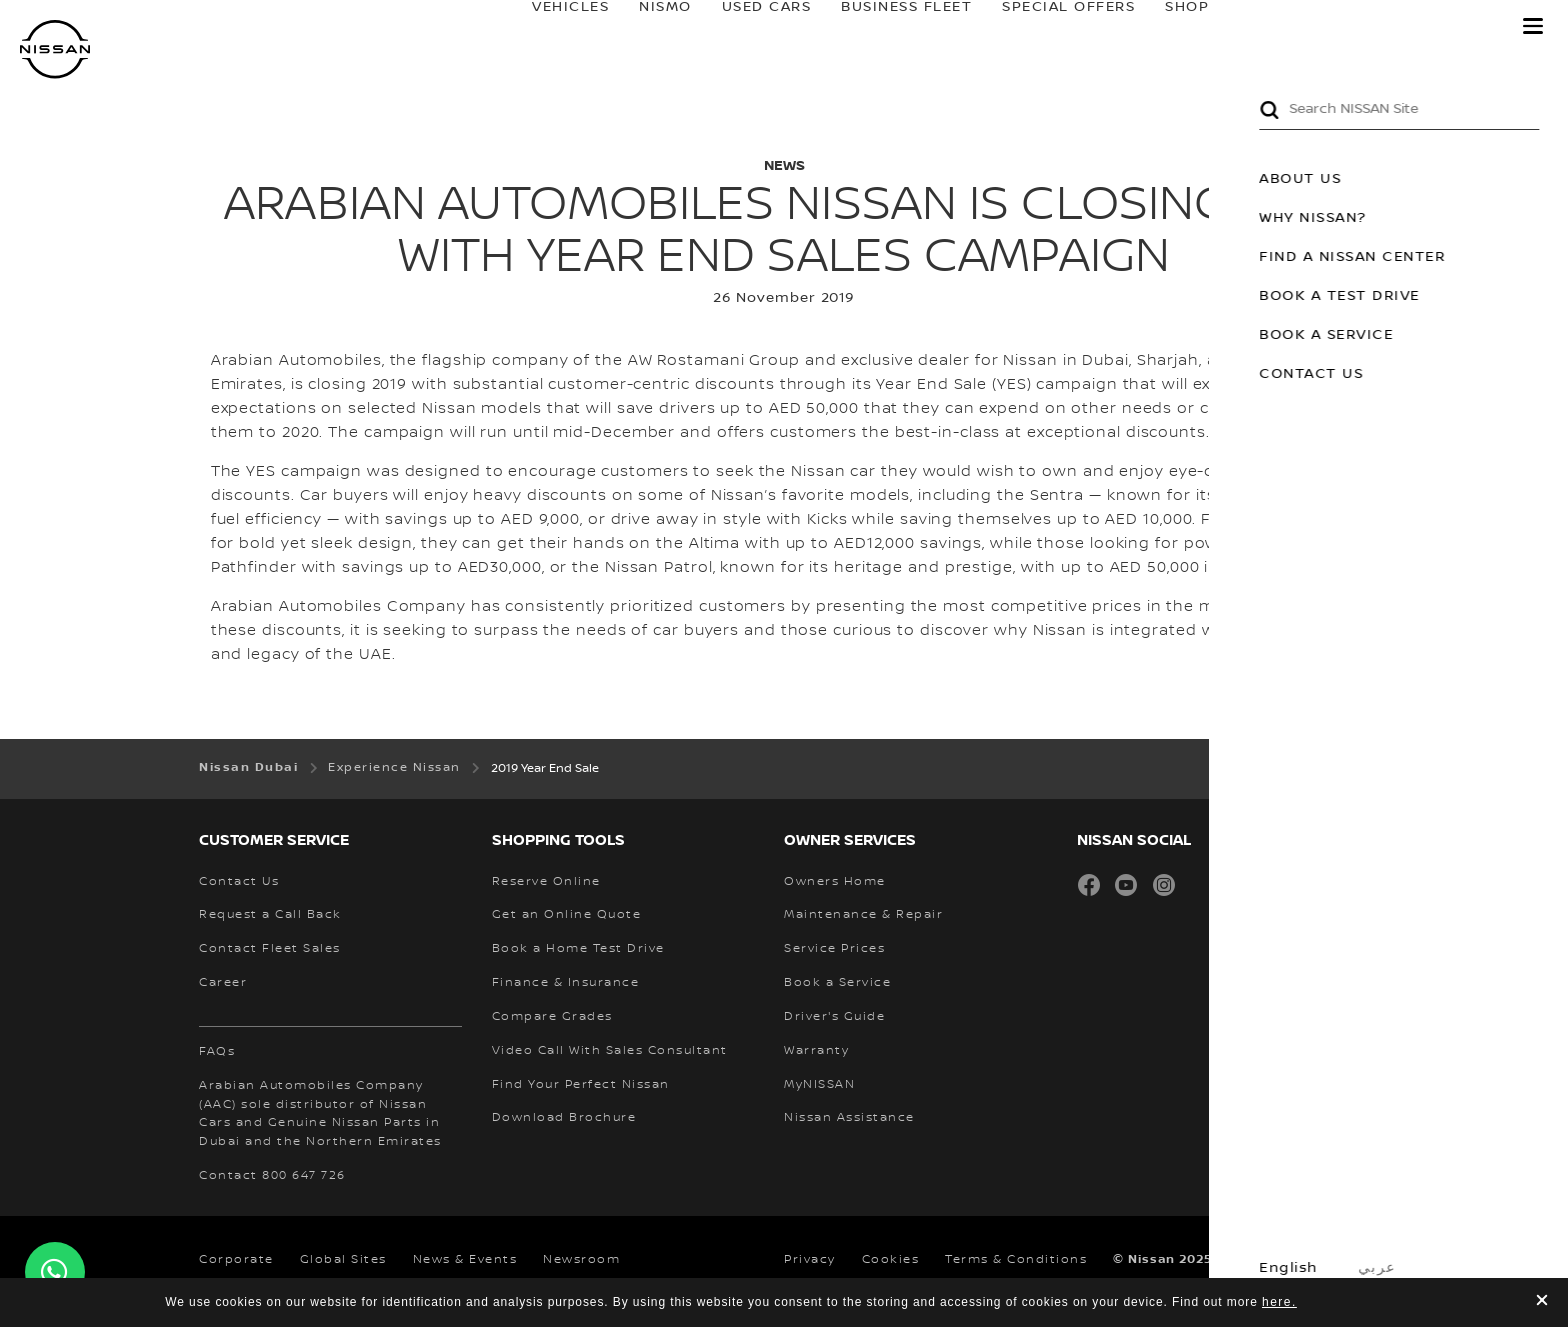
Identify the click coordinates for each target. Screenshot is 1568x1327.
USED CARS (747, 27)
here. (1279, 1302)
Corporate (236, 1259)
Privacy (810, 1259)
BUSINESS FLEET (887, 27)
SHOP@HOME (1199, 27)
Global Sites (343, 1259)
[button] (1533, 26)
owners (1334, 27)
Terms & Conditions (1016, 1259)
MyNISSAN (1457, 27)
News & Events (465, 1259)
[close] (1542, 1302)
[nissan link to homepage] (55, 49)
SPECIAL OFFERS (1049, 27)
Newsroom (581, 1259)
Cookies (891, 1259)
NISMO (646, 27)
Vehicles (551, 27)
